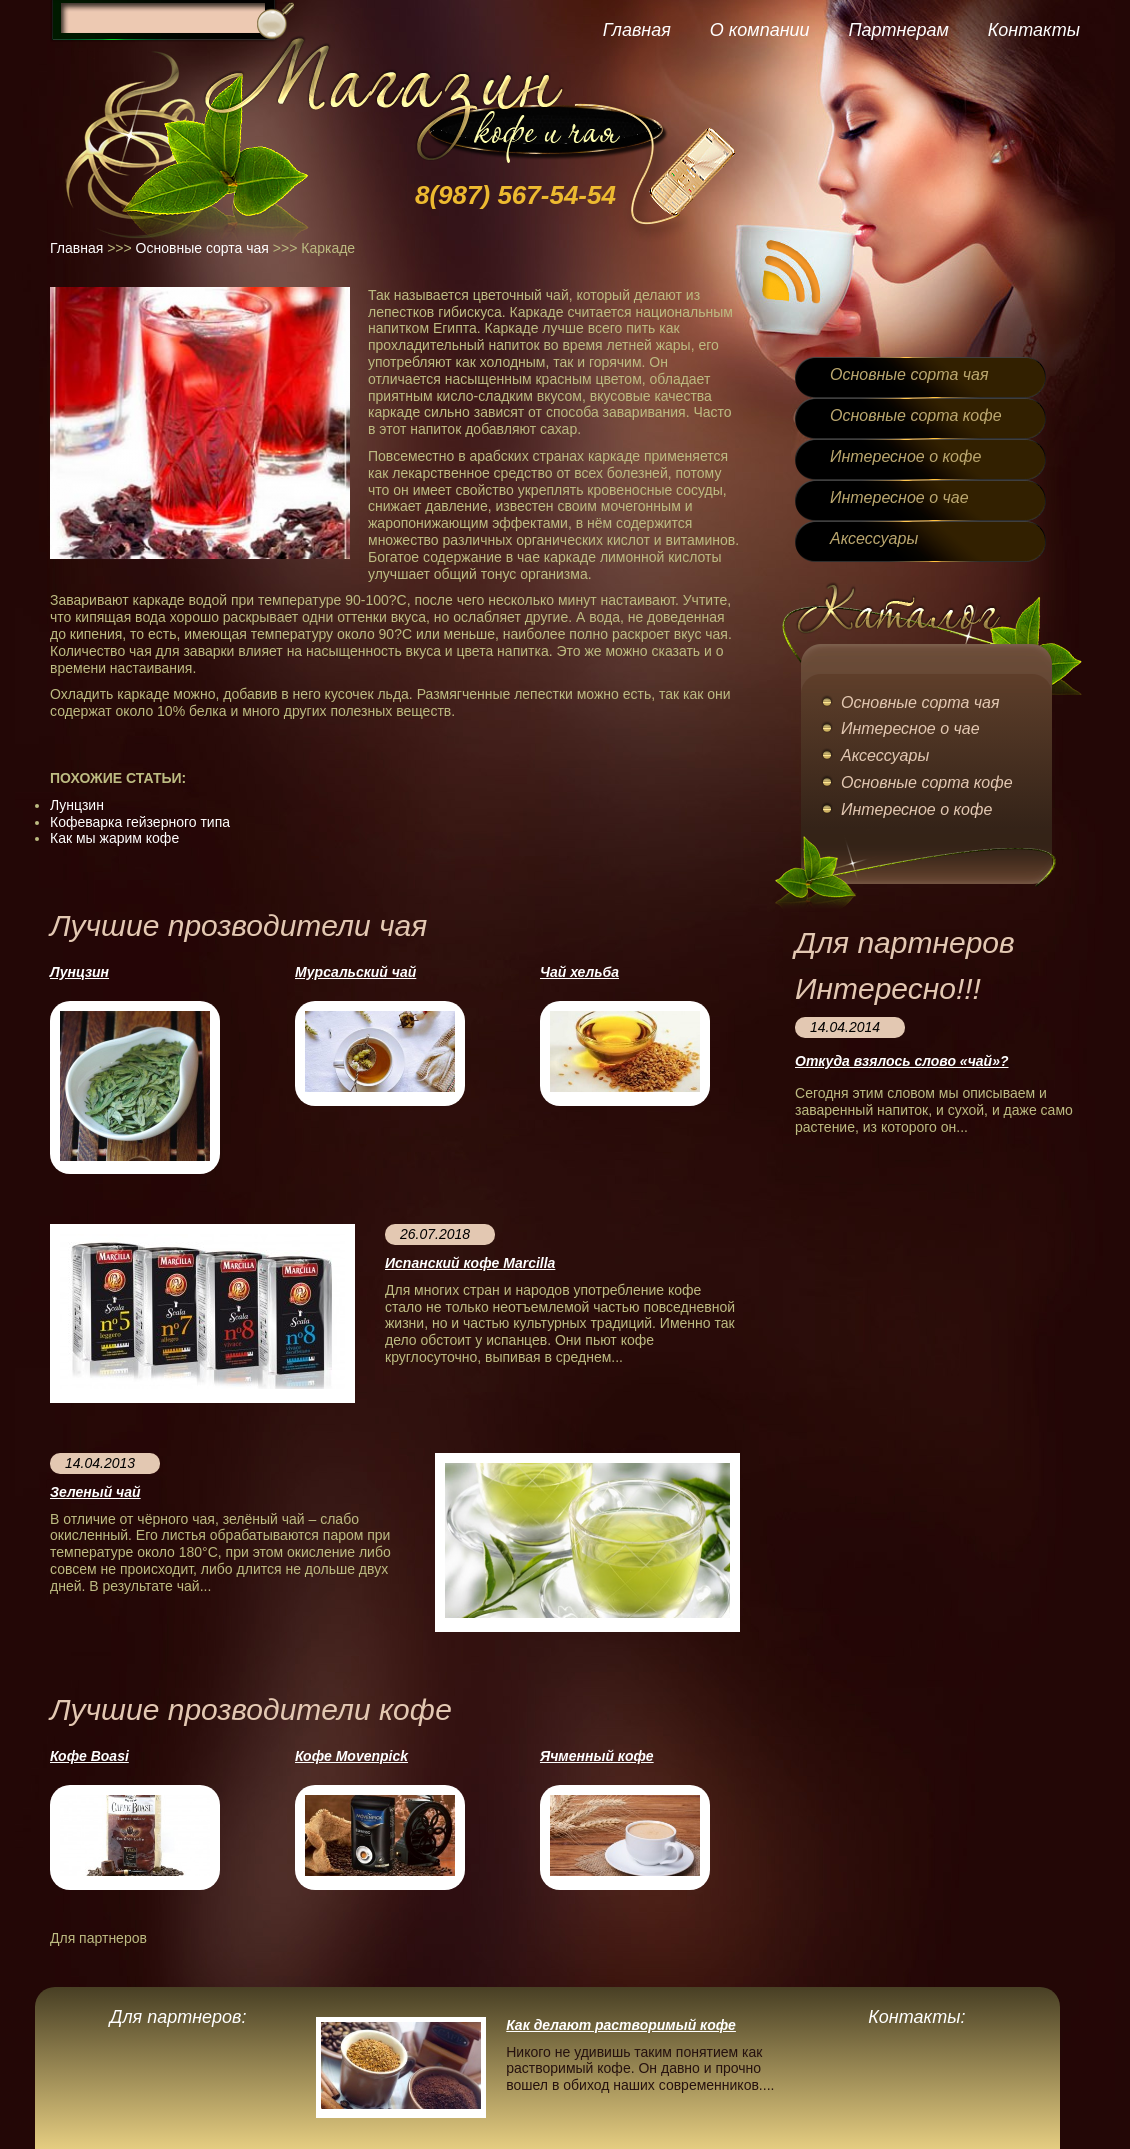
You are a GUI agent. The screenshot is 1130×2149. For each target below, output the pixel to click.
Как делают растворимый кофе (621, 2025)
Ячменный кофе (597, 1756)
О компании (760, 30)
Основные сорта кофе (916, 415)
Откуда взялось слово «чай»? (901, 1061)
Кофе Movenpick (351, 1756)
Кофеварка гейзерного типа (140, 822)
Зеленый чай (95, 1492)
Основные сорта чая (202, 248)
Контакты (1034, 30)
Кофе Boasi (89, 1756)
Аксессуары (874, 538)
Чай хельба (579, 972)
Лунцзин (77, 805)
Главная (637, 30)
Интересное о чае (899, 497)
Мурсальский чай (355, 972)
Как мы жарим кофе (114, 838)
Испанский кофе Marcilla (470, 1263)
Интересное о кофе (905, 456)
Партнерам (898, 30)
